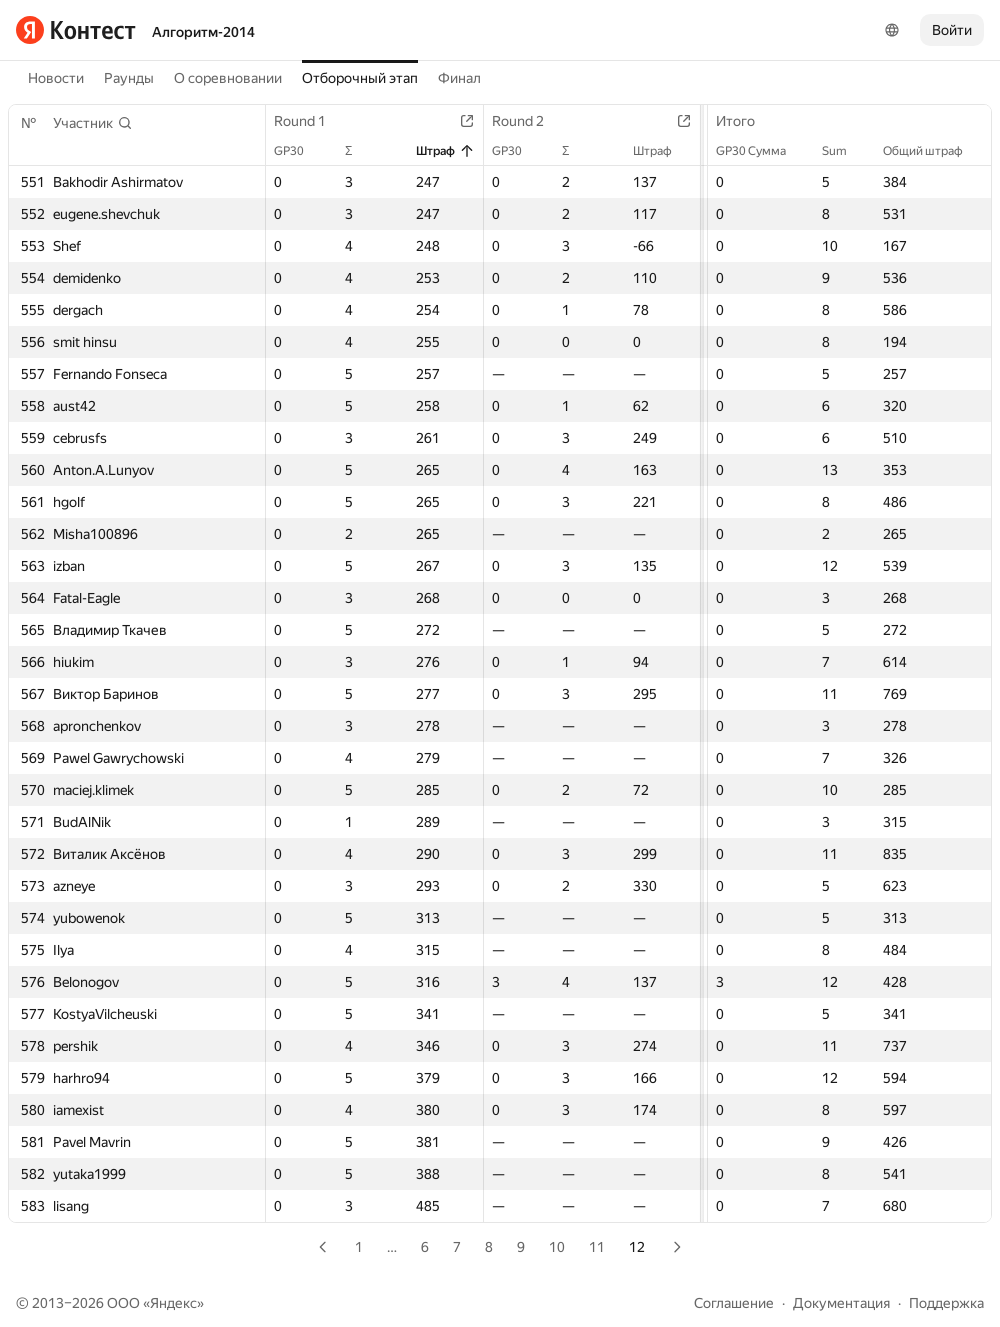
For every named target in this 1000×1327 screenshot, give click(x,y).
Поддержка (946, 1303)
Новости (56, 78)
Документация (841, 1303)
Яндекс (173, 1303)
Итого (745, 121)
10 (557, 1247)
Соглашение (734, 1303)
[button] (93, 123)
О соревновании (228, 78)
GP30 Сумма (761, 151)
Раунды (129, 78)
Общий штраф (933, 151)
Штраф (445, 151)
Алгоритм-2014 (203, 32)
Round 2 (528, 121)
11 (597, 1247)
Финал (459, 78)
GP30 (299, 151)
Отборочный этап (360, 78)
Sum (844, 151)
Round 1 (310, 121)
